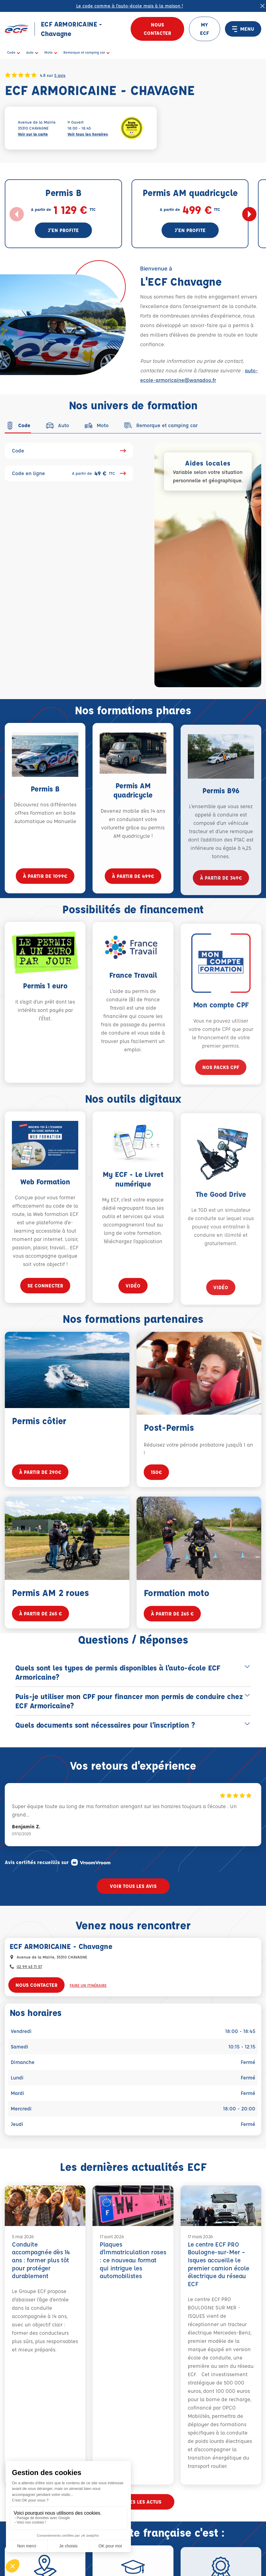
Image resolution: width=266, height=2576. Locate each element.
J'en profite (63, 230)
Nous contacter (157, 28)
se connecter (45, 1304)
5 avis (59, 75)
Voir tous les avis (133, 1886)
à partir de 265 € (40, 1632)
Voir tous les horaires (88, 133)
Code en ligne (69, 473)
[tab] (17, 425)
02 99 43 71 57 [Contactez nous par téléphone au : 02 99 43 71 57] (29, 1966)
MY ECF (204, 28)
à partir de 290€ (40, 1490)
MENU (243, 29)
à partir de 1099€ (45, 894)
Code (69, 450)
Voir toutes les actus (133, 2502)
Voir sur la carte (33, 133)
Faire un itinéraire (88, 1985)
